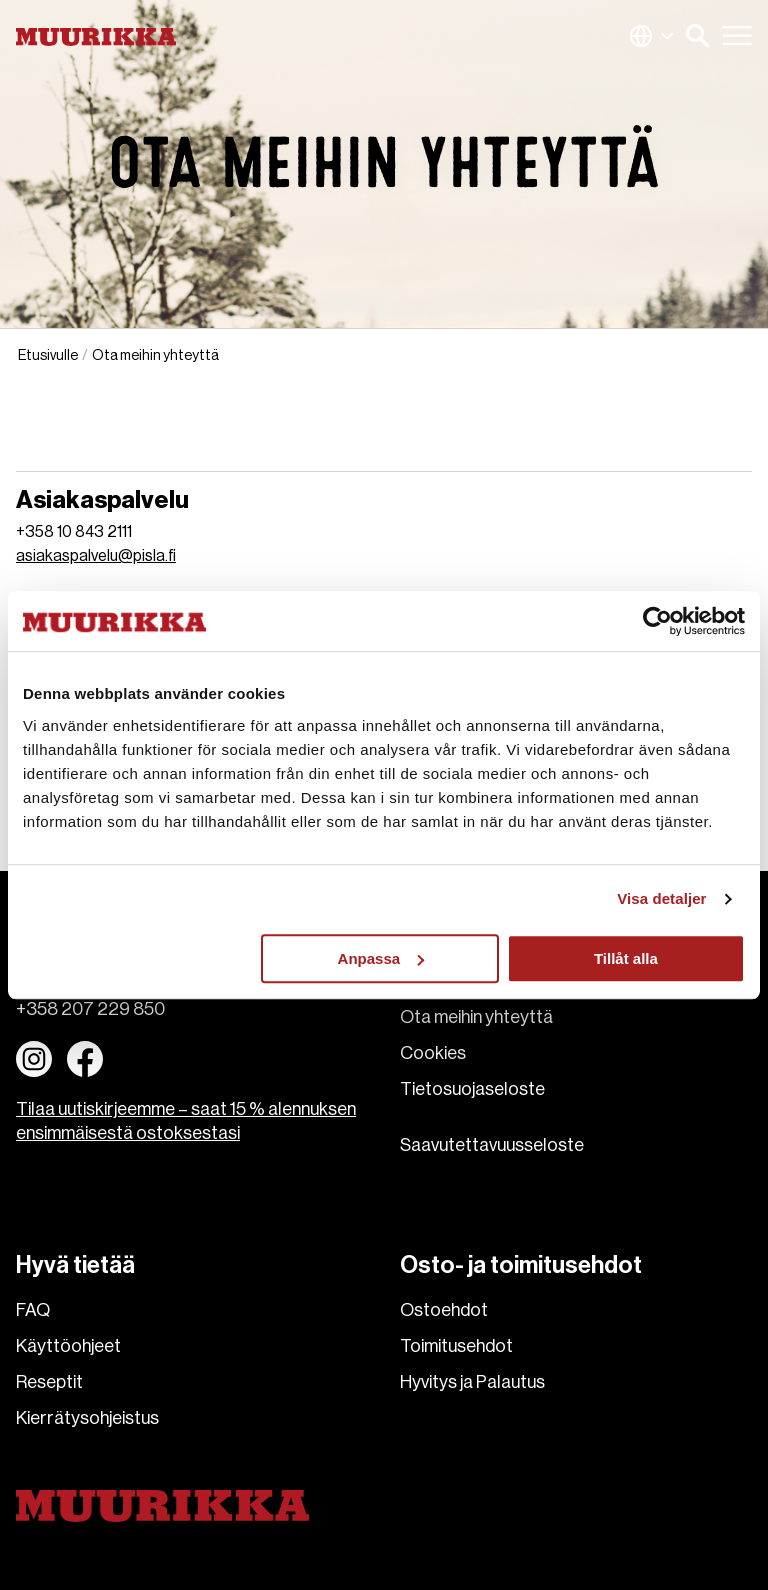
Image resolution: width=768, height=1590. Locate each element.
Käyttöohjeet (68, 1346)
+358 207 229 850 (90, 1009)
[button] (698, 36)
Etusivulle (48, 356)
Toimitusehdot (456, 1346)
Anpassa (381, 958)
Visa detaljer (661, 898)
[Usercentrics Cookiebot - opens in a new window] (657, 621)
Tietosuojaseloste (472, 1089)
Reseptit (49, 1382)
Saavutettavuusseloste (492, 1145)
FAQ (33, 1310)
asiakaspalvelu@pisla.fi (96, 556)
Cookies (433, 1053)
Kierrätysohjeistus (87, 1418)
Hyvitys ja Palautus (472, 1382)
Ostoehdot (444, 1310)
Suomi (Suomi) (652, 36)
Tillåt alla (626, 958)
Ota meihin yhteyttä (476, 1017)
